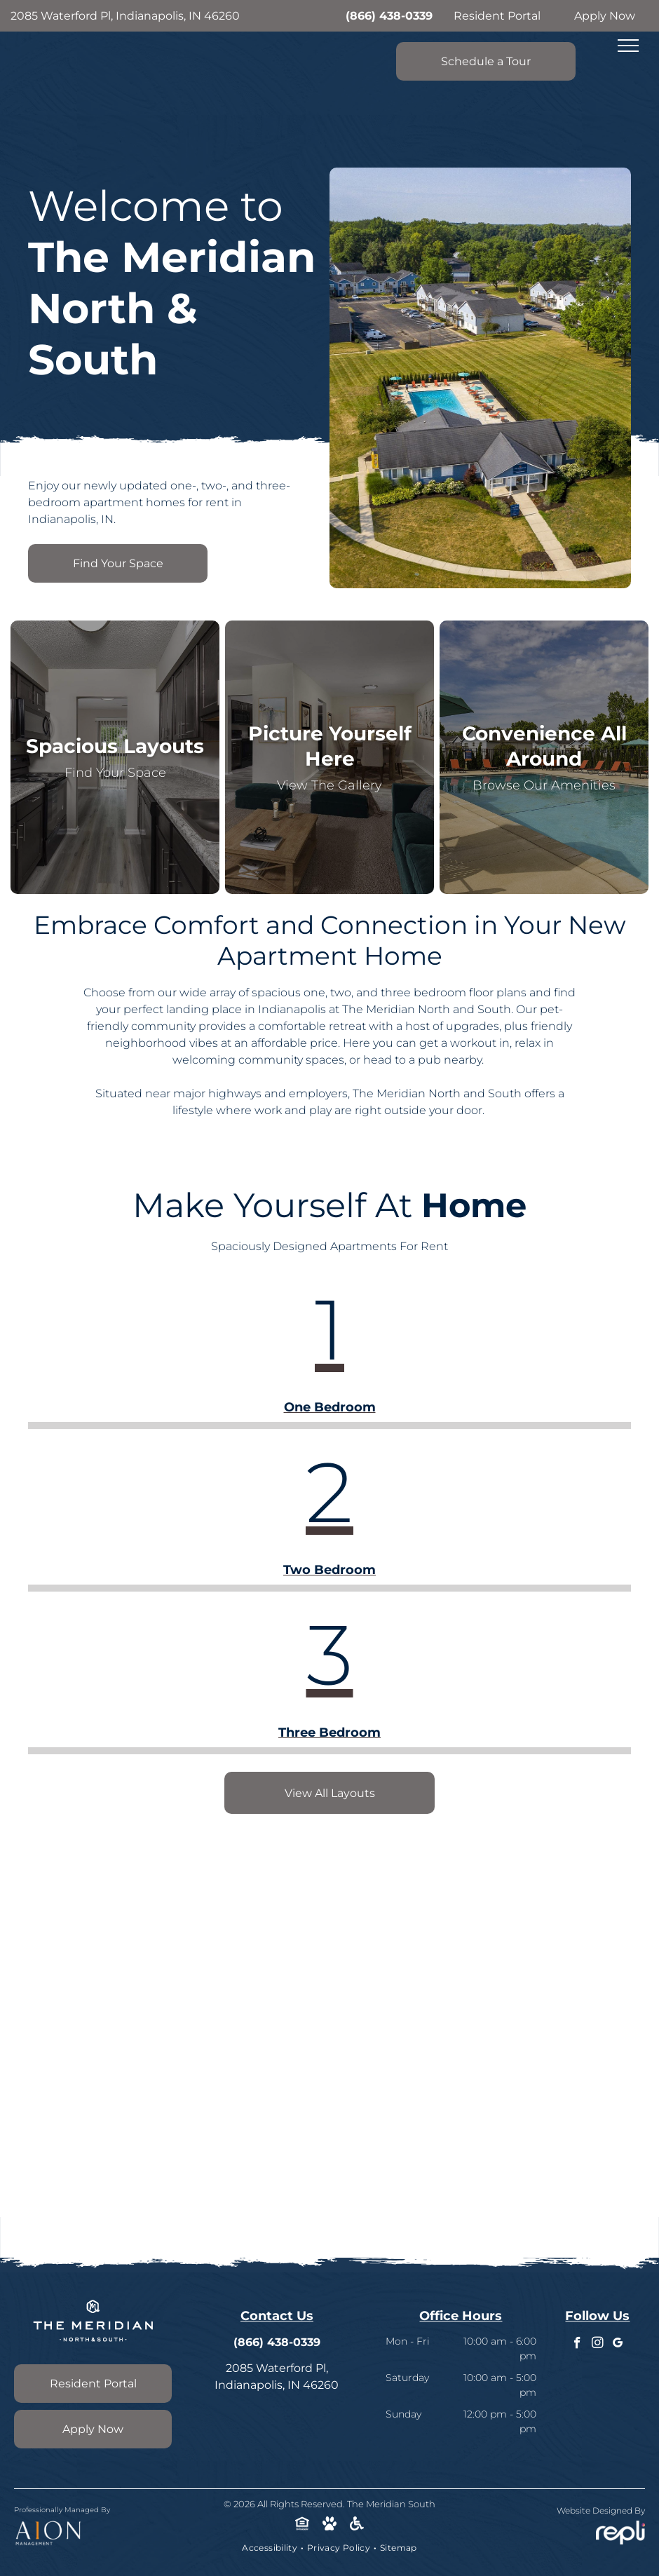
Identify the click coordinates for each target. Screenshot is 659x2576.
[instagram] (597, 2344)
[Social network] (302, 2525)
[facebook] (577, 2344)
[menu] (628, 45)
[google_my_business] (618, 2344)
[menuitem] (271, 2548)
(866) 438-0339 (389, 15)
